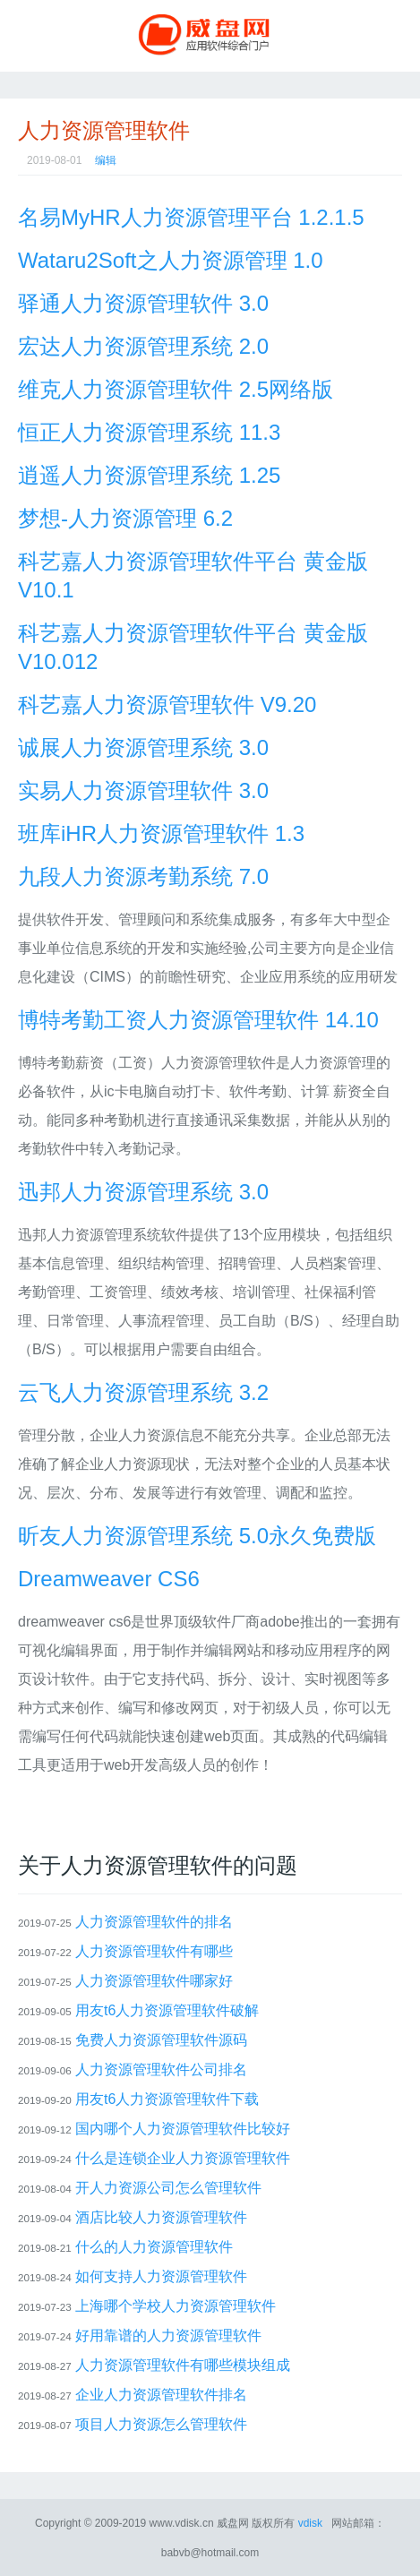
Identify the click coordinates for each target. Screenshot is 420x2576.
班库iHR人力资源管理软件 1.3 (161, 833)
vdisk (310, 2523)
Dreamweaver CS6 (109, 1579)
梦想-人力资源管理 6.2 (125, 518)
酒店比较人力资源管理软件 (161, 2217)
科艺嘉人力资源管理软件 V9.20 (167, 704)
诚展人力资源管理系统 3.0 (143, 747)
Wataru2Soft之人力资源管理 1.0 (170, 260)
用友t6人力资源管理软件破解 (167, 2010)
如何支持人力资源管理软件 (161, 2276)
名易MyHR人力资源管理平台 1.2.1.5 (191, 217)
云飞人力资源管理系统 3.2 (143, 1392)
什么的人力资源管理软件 (154, 2246)
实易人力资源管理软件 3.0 (143, 790)
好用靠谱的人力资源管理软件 (168, 2335)
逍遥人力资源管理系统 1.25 (149, 475)
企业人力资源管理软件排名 (161, 2394)
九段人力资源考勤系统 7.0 (143, 876)
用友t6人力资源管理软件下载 (167, 2099)
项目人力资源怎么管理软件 (161, 2424)
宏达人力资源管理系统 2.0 (143, 346)
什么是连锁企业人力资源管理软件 (182, 2158)
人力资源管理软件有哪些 (154, 1951)
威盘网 (210, 36)
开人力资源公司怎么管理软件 (168, 2187)
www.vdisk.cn (182, 2523)
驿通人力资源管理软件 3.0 (143, 303)
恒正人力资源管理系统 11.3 (149, 432)
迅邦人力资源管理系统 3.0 (143, 1192)
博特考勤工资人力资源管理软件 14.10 (198, 1020)
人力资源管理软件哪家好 (154, 1980)
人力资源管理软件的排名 (154, 1921)
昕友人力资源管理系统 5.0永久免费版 (197, 1536)
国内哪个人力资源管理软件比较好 (182, 2128)
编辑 (105, 160)
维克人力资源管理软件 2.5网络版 (175, 389)
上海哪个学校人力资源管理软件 (175, 2306)
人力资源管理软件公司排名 (161, 2069)
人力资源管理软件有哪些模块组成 (182, 2365)
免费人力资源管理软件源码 (161, 2040)
